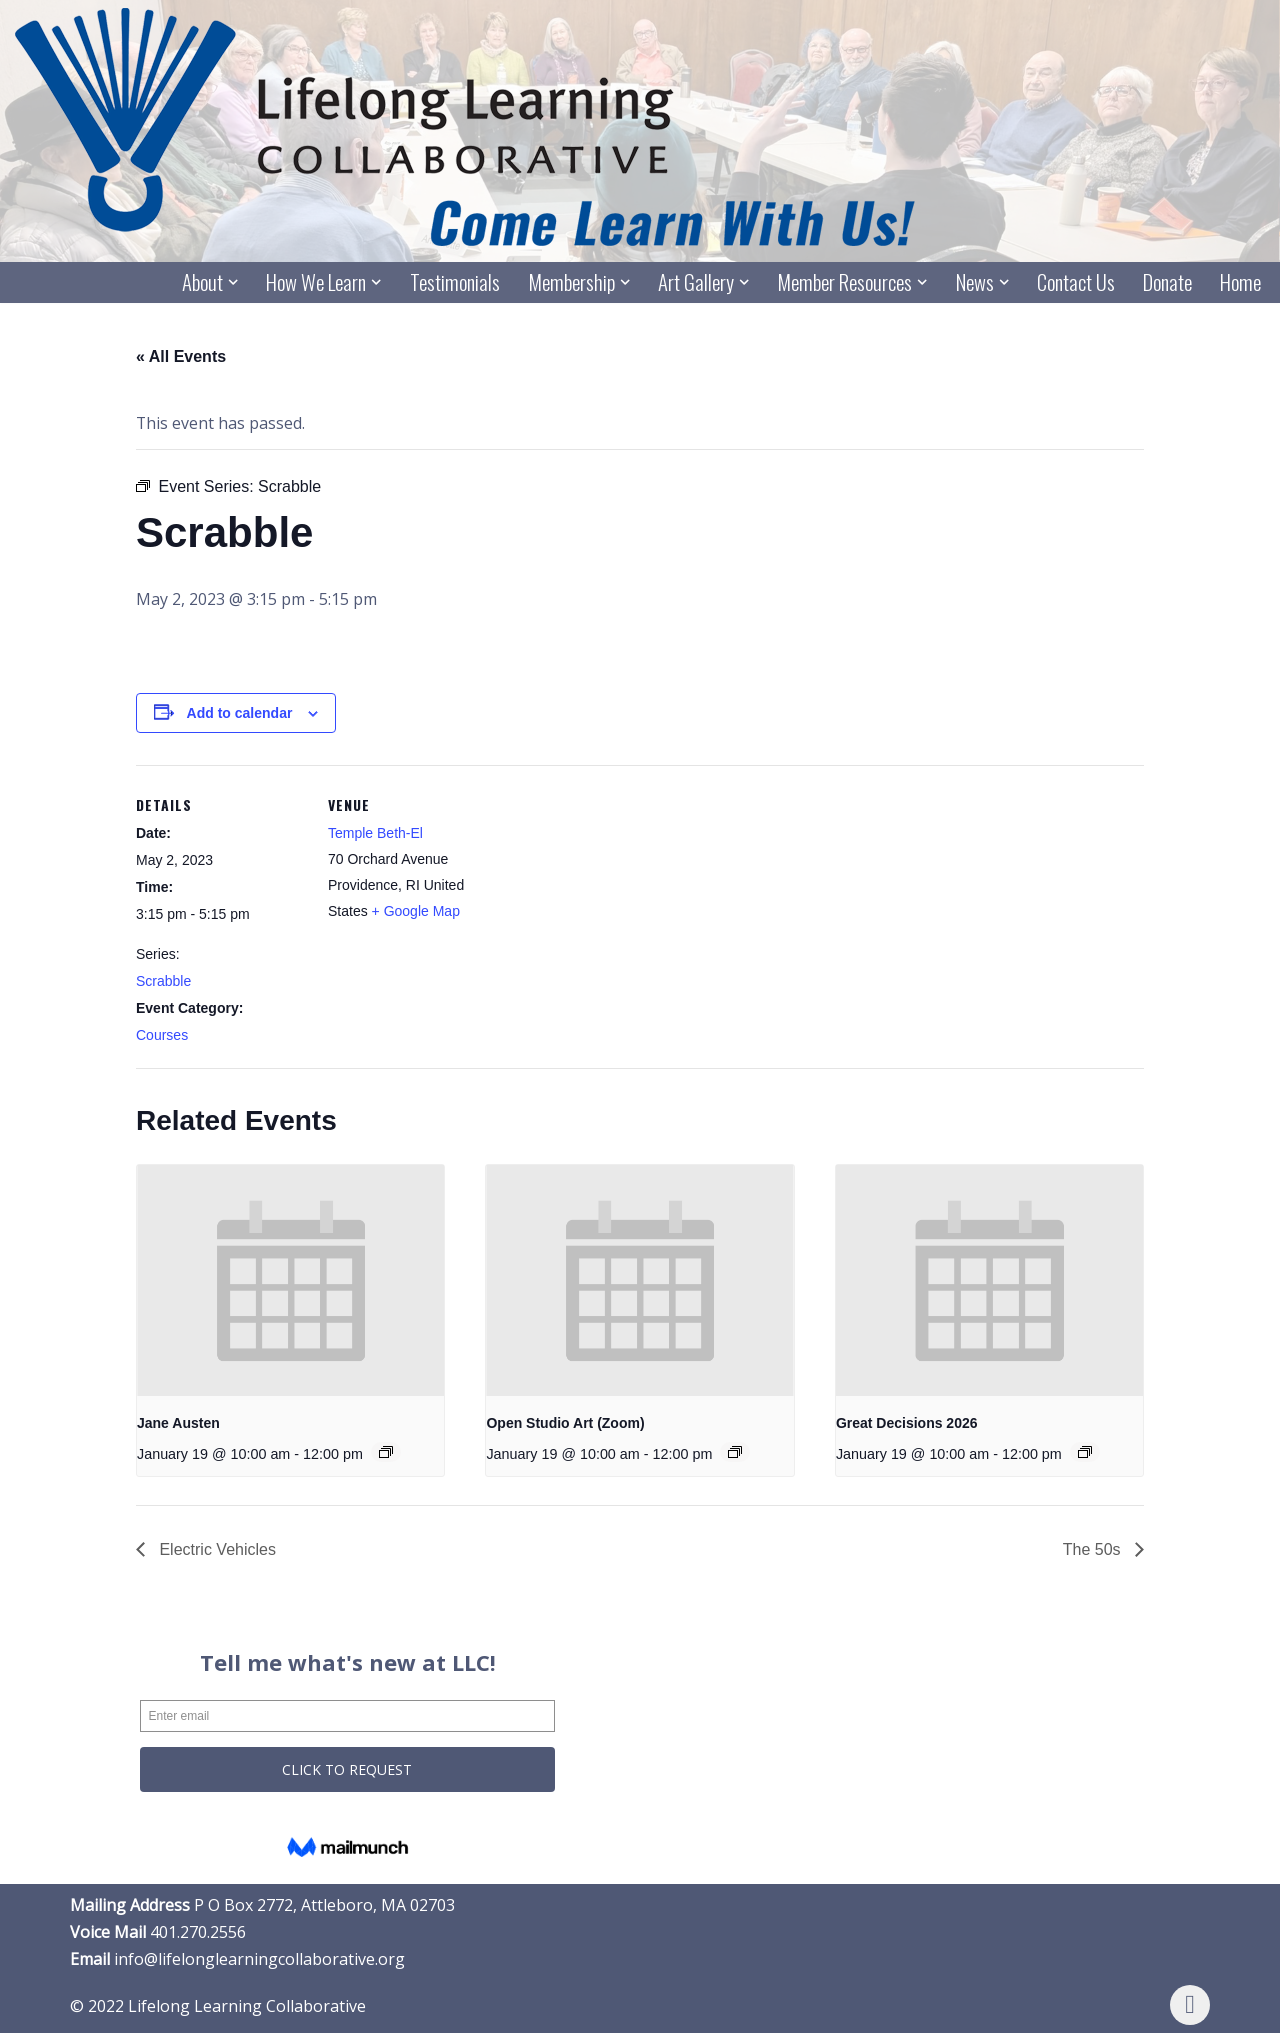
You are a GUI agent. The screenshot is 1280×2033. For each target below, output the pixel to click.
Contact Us (1076, 282)
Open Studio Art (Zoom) (565, 1423)
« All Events (181, 356)
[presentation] (290, 1281)
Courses (162, 1036)
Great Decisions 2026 (907, 1423)
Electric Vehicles (215, 1549)
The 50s (1094, 1549)
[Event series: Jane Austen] (387, 1453)
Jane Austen (178, 1423)
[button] (233, 282)
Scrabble (163, 981)
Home (1240, 282)
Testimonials (454, 282)
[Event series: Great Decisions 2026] (1086, 1453)
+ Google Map (416, 911)
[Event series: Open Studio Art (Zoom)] (736, 1453)
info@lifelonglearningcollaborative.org (259, 1960)
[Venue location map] (625, 904)
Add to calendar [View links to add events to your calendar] (240, 713)
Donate (1167, 282)
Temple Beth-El (375, 833)
